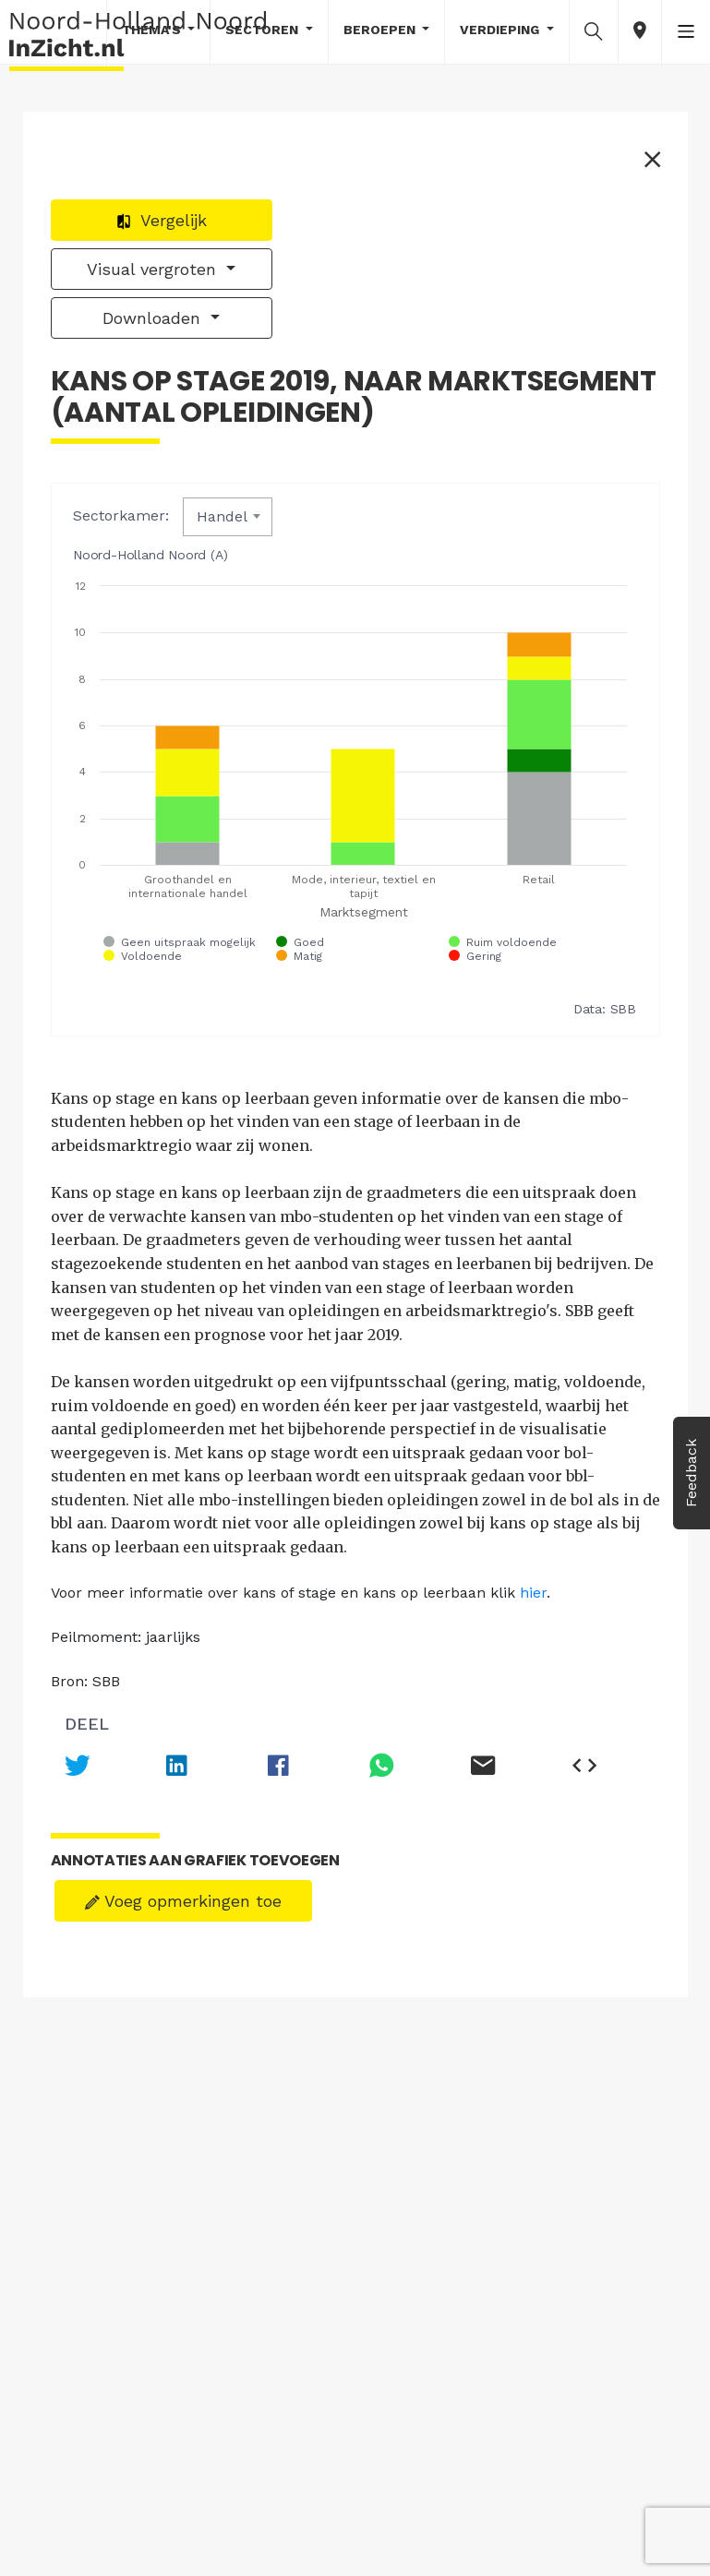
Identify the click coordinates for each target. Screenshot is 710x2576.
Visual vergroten (154, 269)
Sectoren (263, 29)
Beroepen (381, 29)
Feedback (691, 1473)
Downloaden (154, 318)
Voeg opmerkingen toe (183, 1901)
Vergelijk (161, 220)
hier (533, 1592)
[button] (593, 30)
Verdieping (501, 29)
